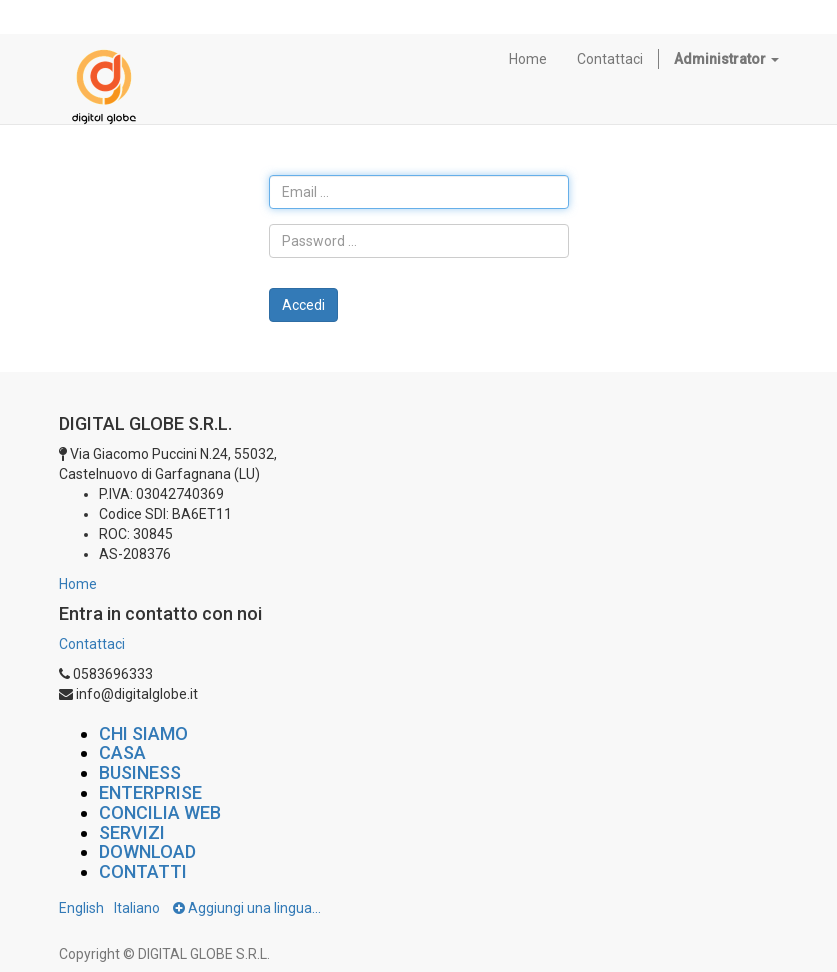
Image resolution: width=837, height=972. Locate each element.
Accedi (303, 305)
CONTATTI (143, 871)
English (81, 908)
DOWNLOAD (147, 851)
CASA (122, 752)
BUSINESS (140, 772)
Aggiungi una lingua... (247, 908)
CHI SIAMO (143, 733)
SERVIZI (132, 832)
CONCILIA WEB (160, 812)
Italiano (137, 908)
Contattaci (92, 644)
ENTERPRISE (150, 792)
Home (78, 584)
